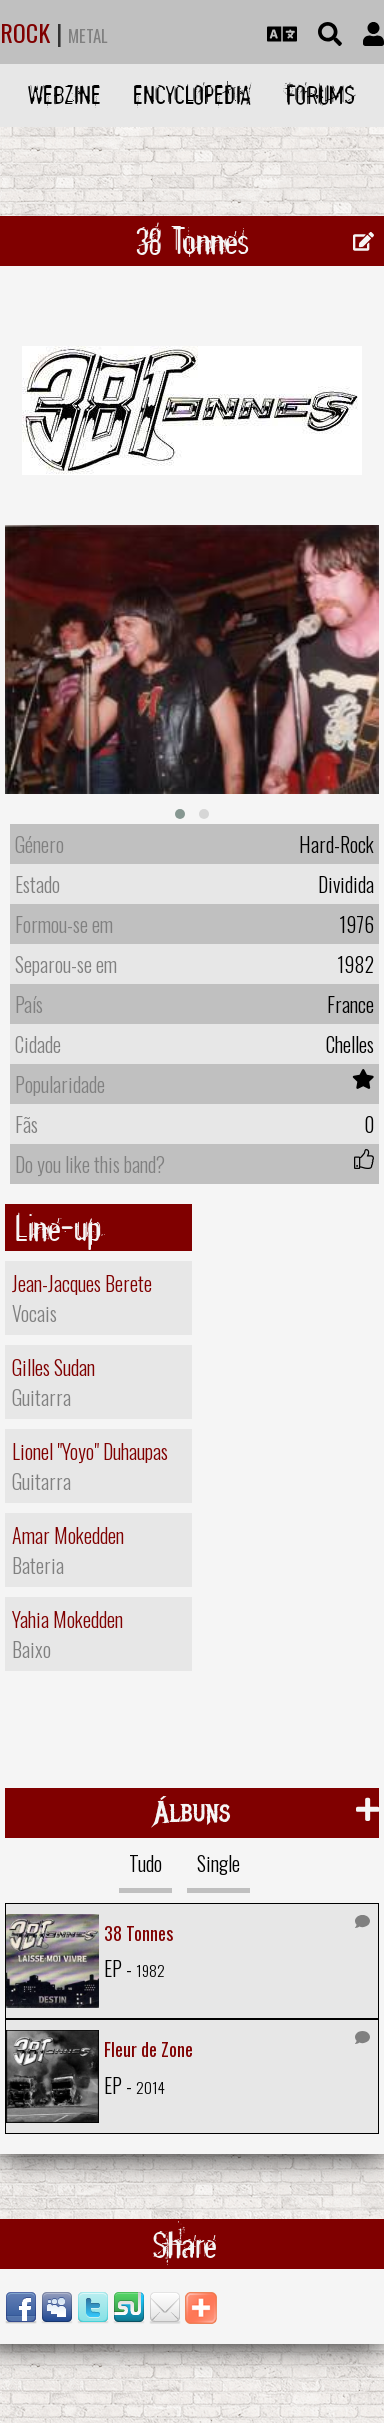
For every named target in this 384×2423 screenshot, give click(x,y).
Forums (320, 94)
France (350, 1000)
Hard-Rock (336, 840)
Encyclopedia (192, 94)
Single (218, 1858)
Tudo (145, 1858)
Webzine (64, 94)
